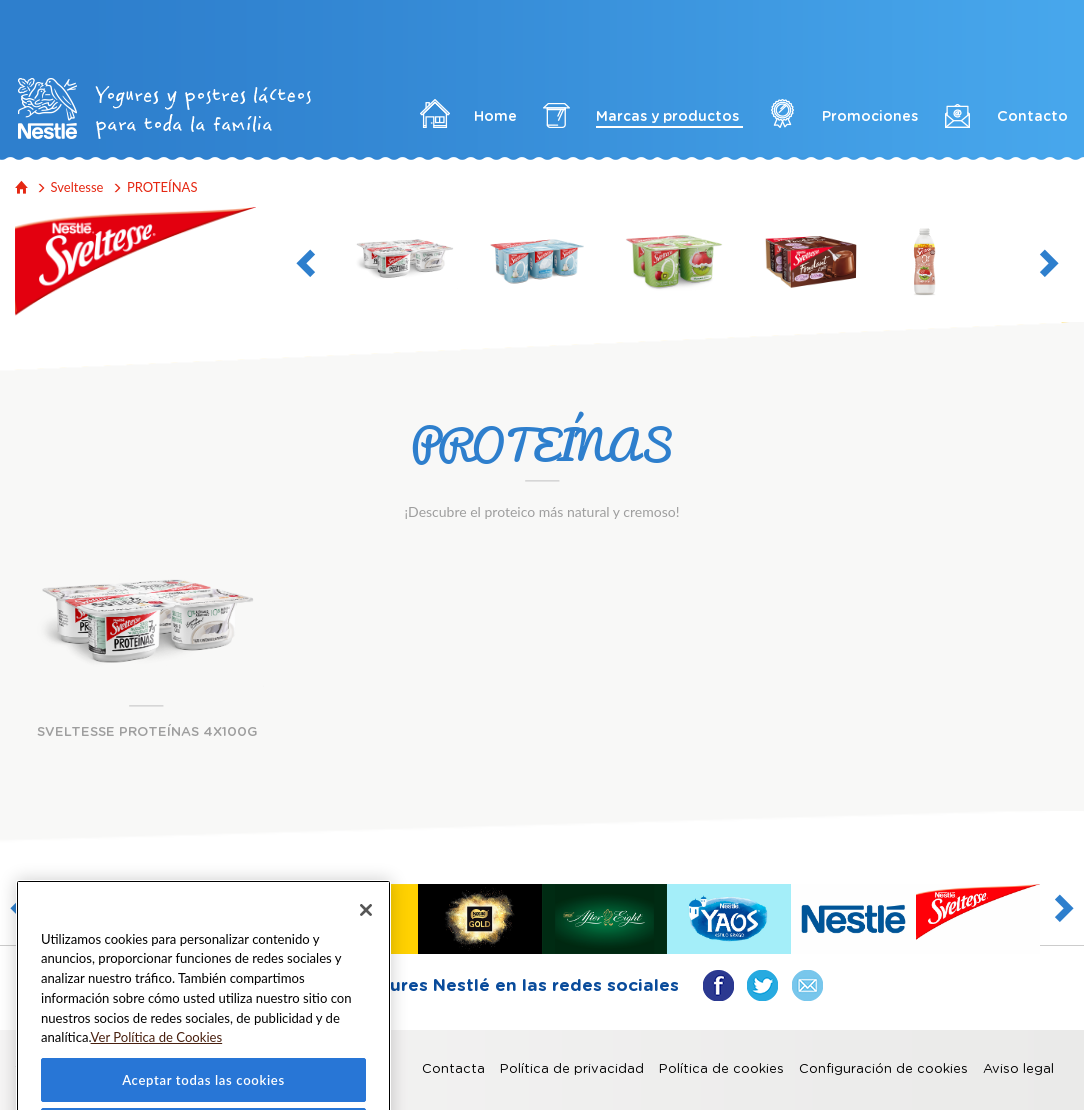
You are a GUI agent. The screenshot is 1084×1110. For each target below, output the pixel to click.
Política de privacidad (572, 1069)
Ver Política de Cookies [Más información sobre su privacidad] (157, 1064)
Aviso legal (1018, 1069)
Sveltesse (77, 187)
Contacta (453, 1069)
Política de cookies (721, 1069)
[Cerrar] (366, 937)
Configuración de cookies (883, 1069)
